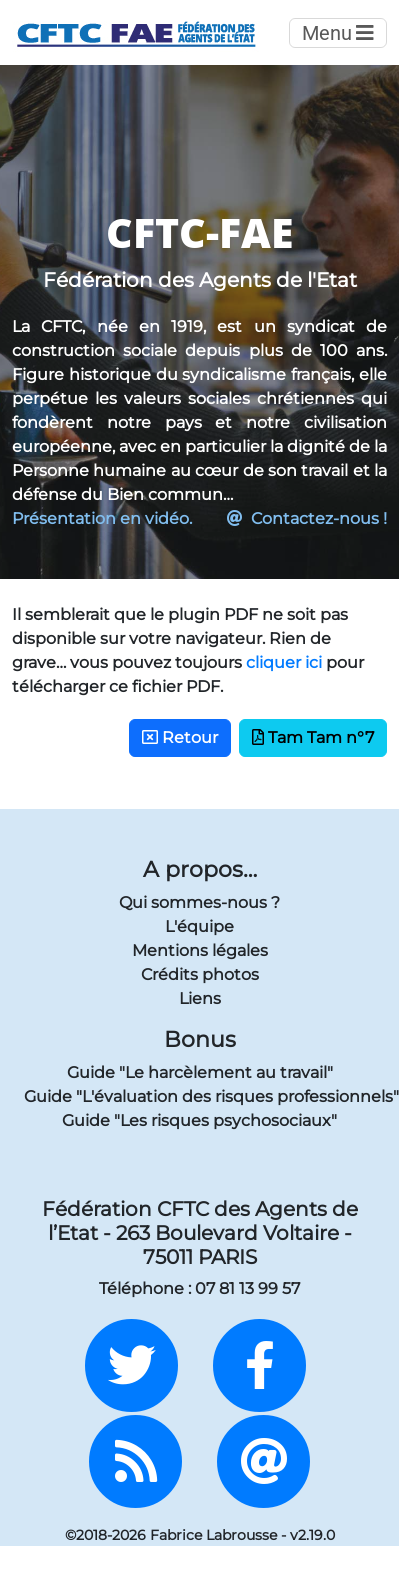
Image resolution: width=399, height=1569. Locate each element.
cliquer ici (284, 662)
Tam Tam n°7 (313, 737)
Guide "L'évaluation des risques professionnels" (199, 1096)
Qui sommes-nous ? (199, 902)
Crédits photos (200, 974)
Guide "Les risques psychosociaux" (199, 1120)
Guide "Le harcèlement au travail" (200, 1072)
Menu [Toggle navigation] (338, 33)
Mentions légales (200, 950)
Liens (200, 998)
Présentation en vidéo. (102, 518)
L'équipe (199, 926)
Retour (180, 737)
